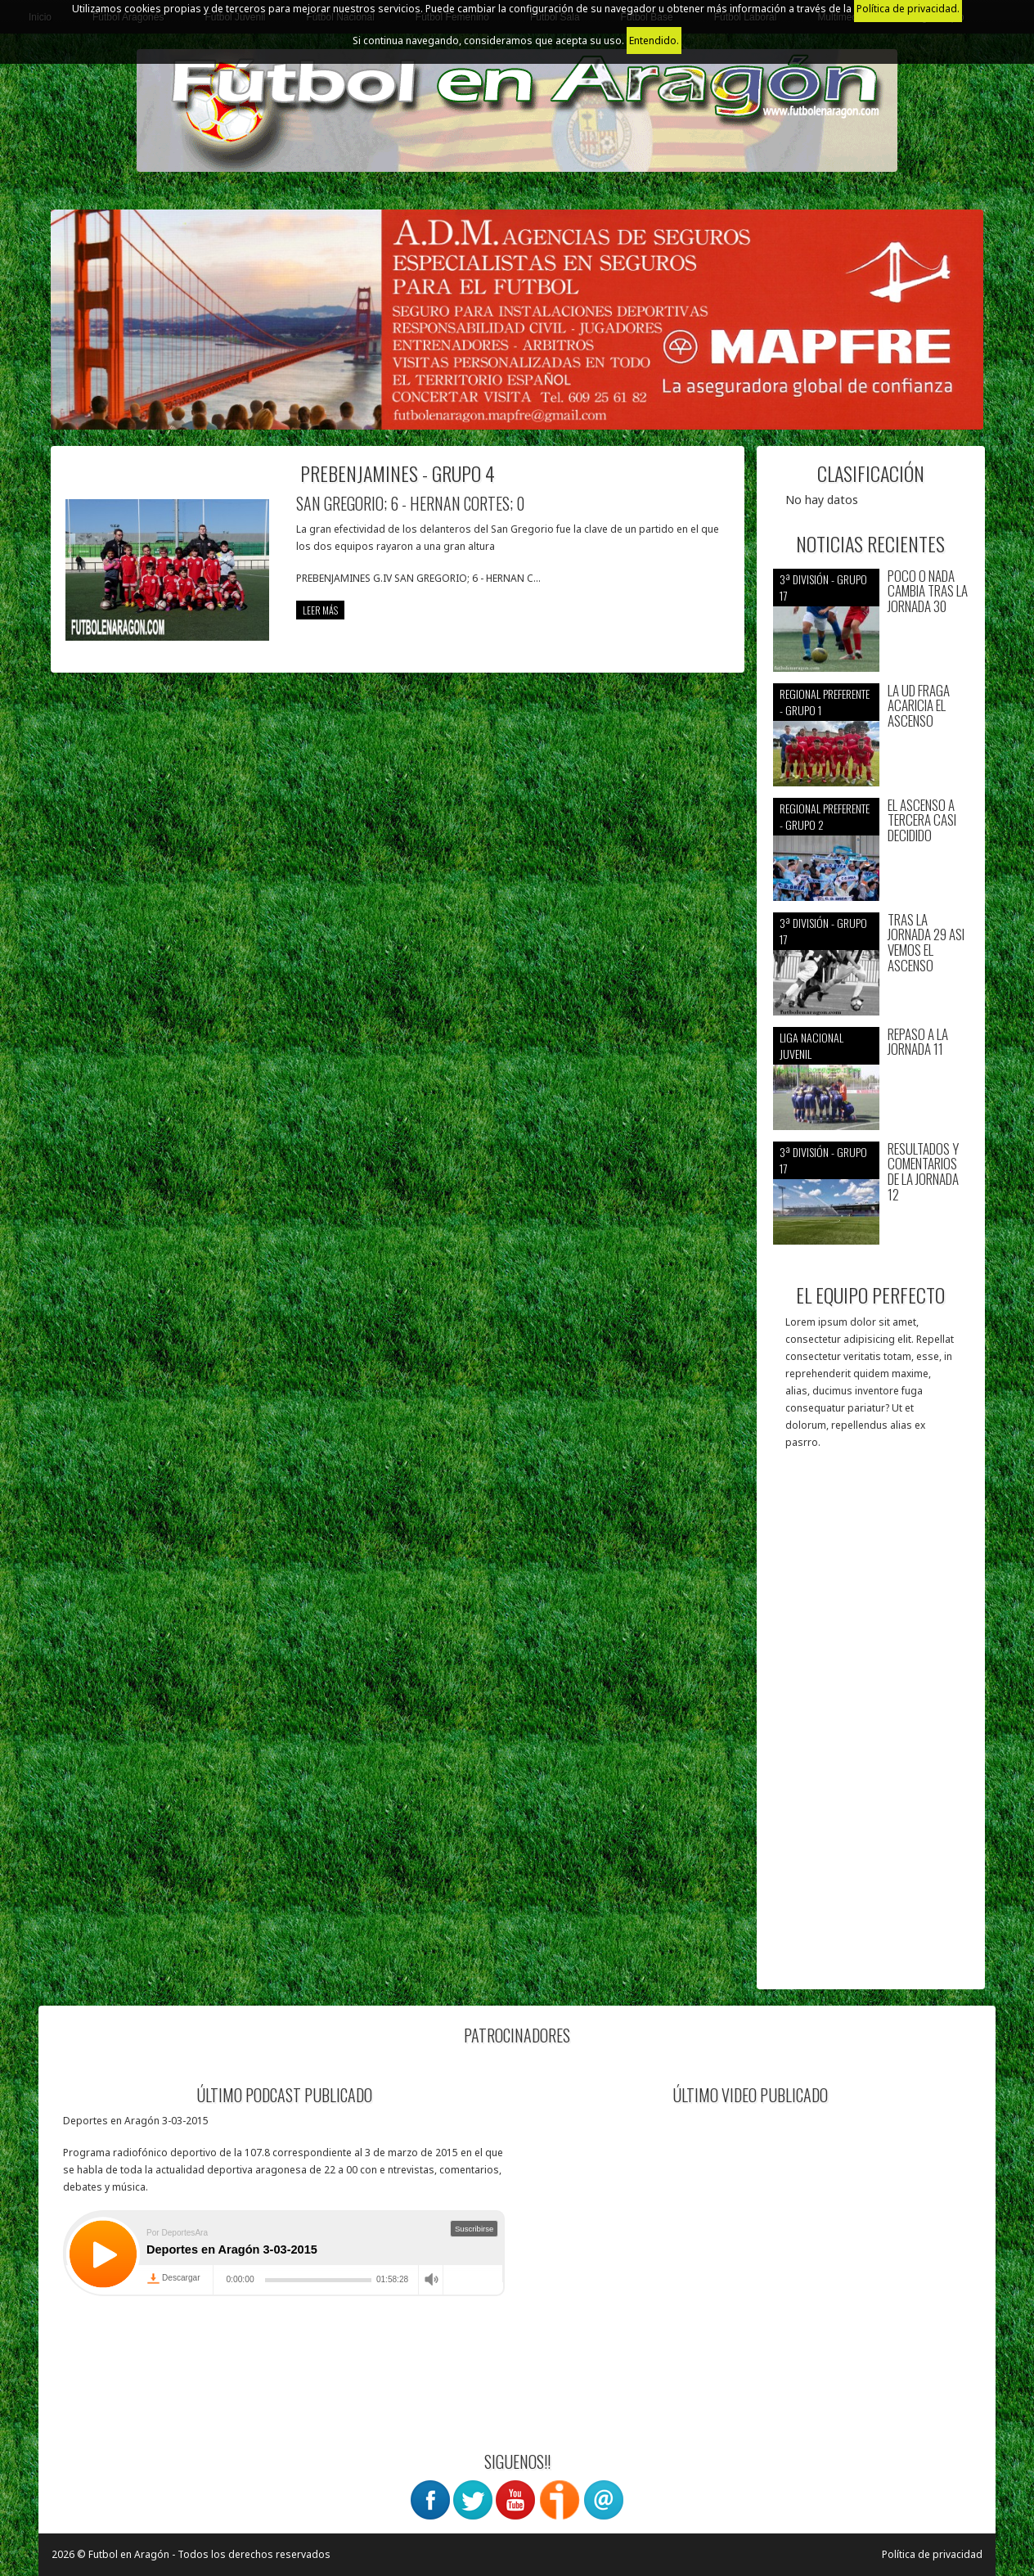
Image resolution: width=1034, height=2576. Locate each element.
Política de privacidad (932, 2554)
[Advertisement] (870, 1727)
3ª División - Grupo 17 (823, 587)
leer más (320, 610)
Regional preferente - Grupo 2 (825, 816)
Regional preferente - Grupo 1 (825, 701)
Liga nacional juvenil (811, 1045)
